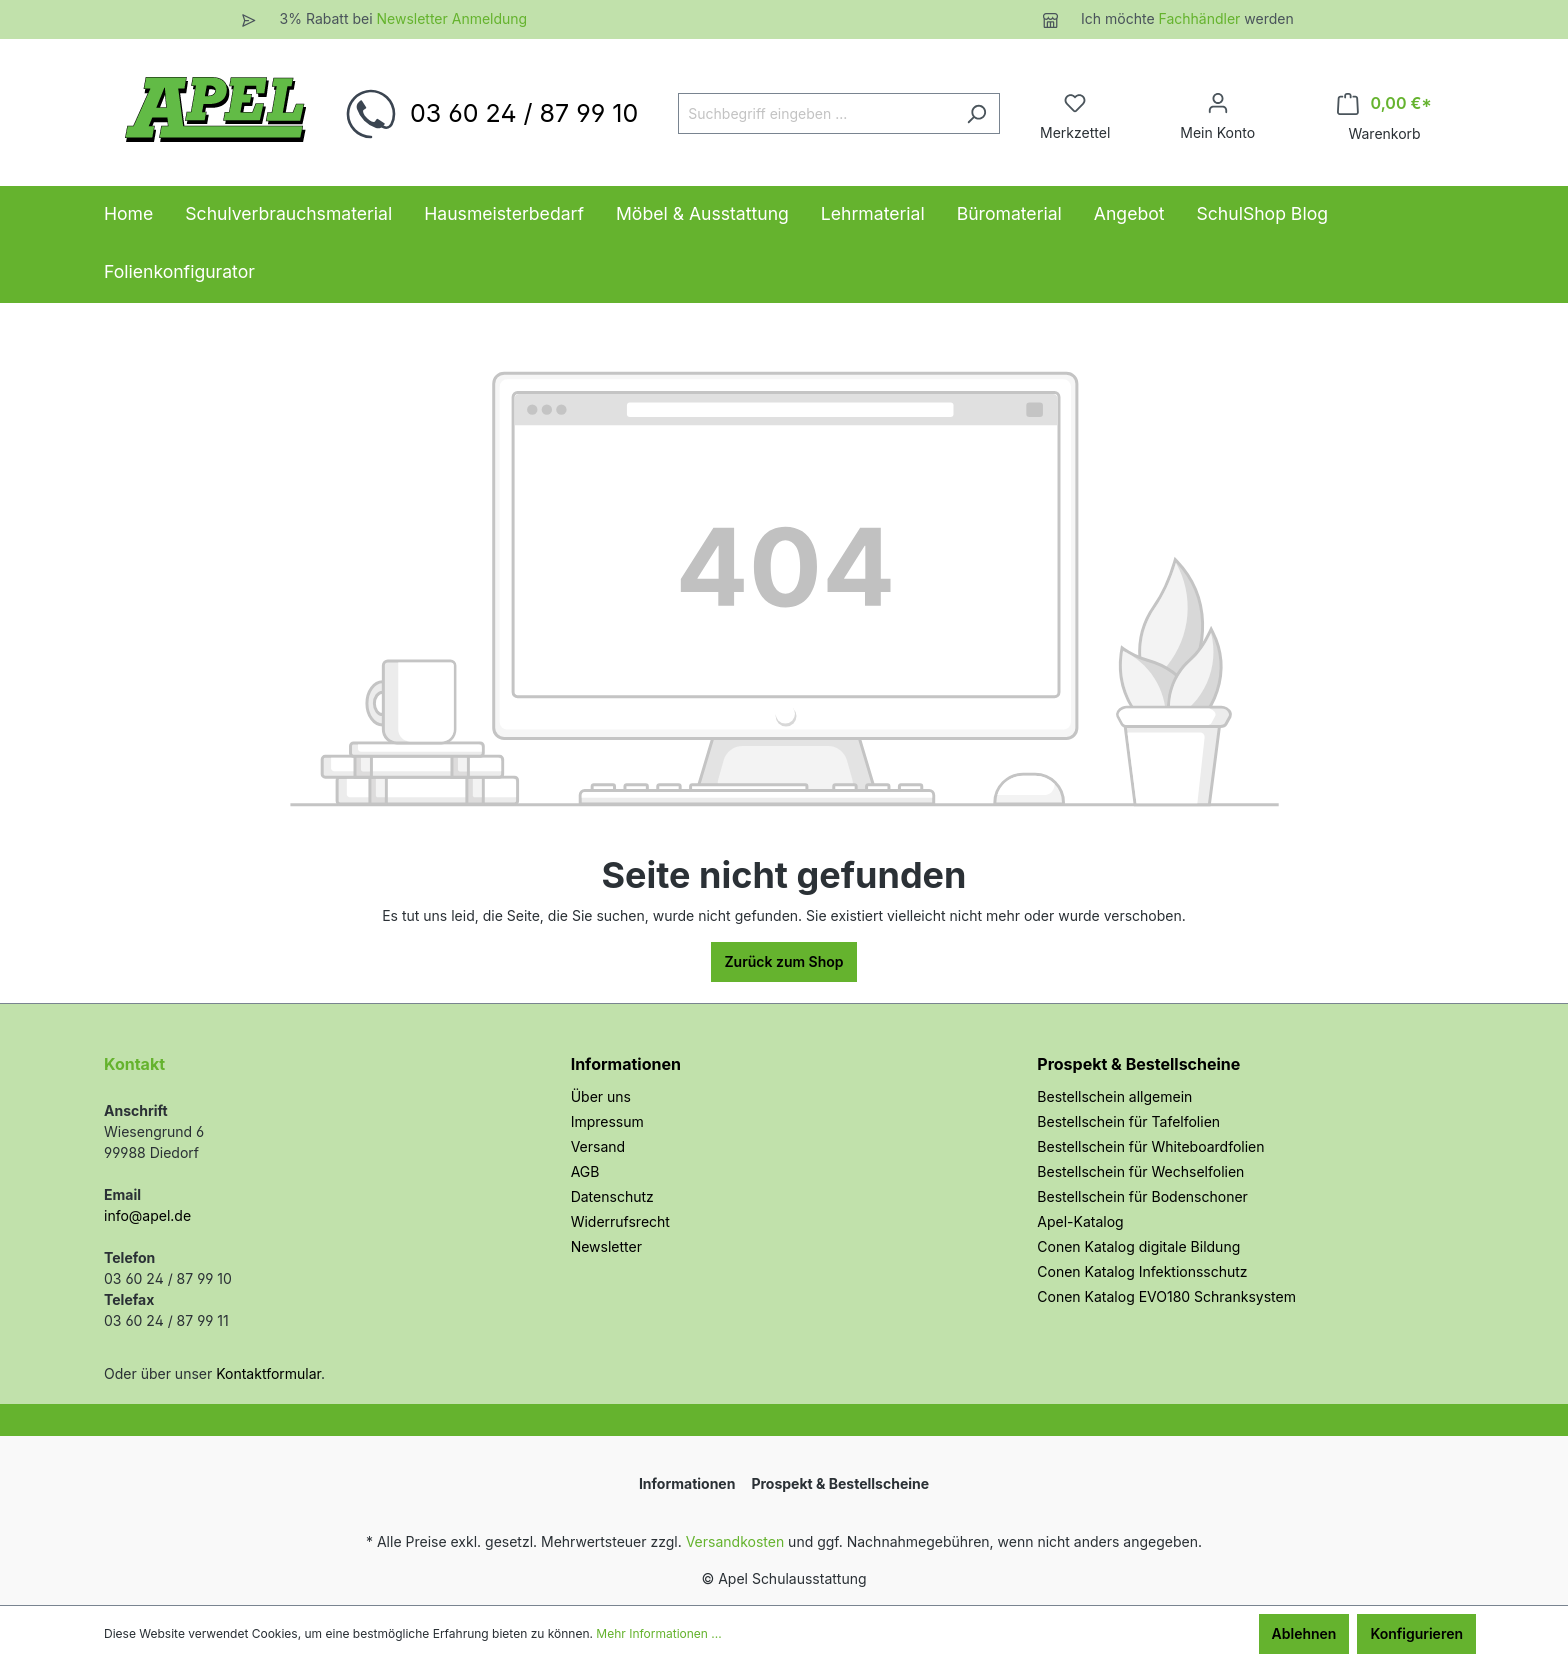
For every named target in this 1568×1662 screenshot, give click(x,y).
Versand (598, 1146)
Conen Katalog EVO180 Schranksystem (1166, 1296)
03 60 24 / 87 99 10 (524, 113)
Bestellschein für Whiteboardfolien (1150, 1146)
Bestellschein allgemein (1114, 1096)
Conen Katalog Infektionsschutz (1142, 1271)
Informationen (626, 1064)
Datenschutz (612, 1196)
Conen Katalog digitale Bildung (1138, 1246)
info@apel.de (147, 1215)
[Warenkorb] (1384, 103)
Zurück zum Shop (783, 961)
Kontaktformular (268, 1373)
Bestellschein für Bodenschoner (1142, 1196)
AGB (585, 1171)
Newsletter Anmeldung (451, 18)
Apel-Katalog (1080, 1221)
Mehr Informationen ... (658, 1633)
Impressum (607, 1121)
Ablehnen (1304, 1633)
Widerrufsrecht (620, 1221)
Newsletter (606, 1246)
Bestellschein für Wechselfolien (1140, 1171)
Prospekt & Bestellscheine (1138, 1064)
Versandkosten (735, 1541)
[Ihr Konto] (1218, 103)
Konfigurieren (1416, 1633)
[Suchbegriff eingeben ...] (816, 113)
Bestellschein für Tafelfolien (1128, 1121)
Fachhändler (1202, 18)
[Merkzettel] (1075, 103)
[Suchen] (976, 113)
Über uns (601, 1096)
